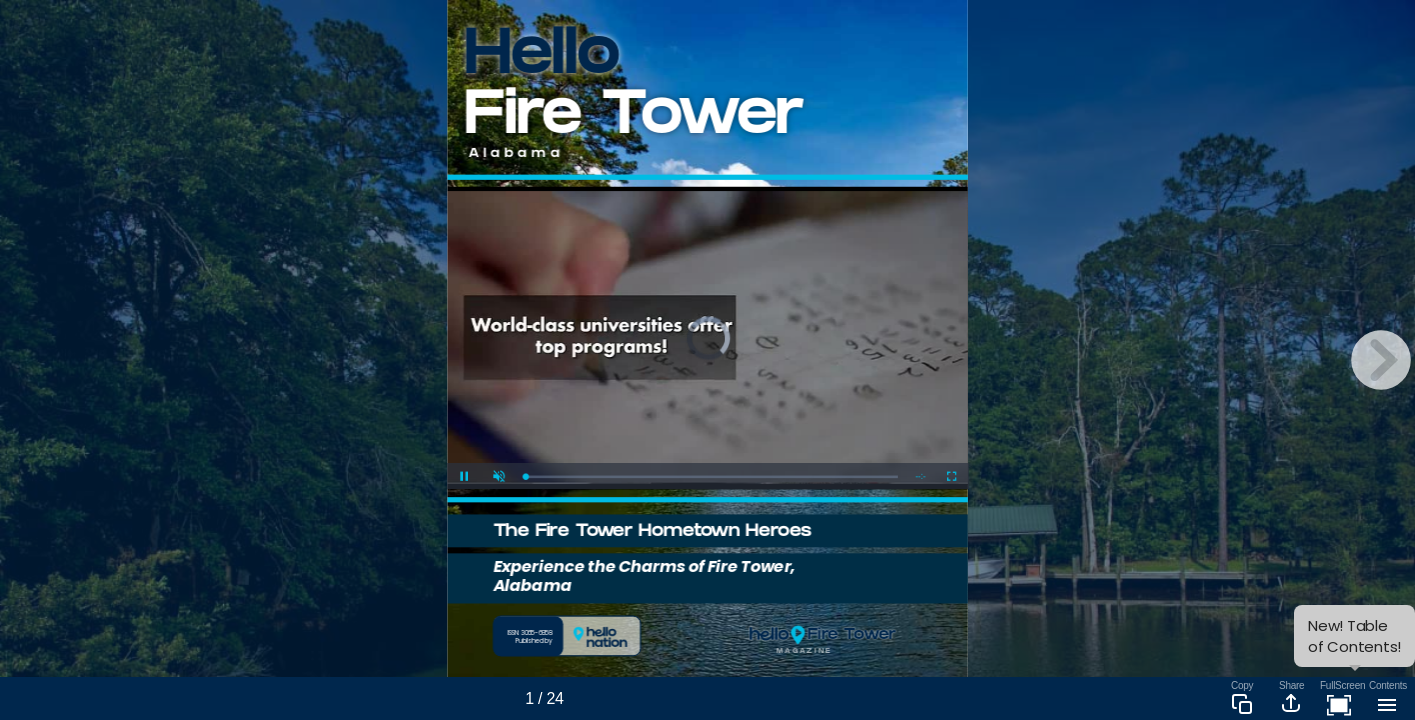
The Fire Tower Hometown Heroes (652, 532)
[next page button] (1381, 360)
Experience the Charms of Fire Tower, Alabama (644, 575)
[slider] (711, 476)
